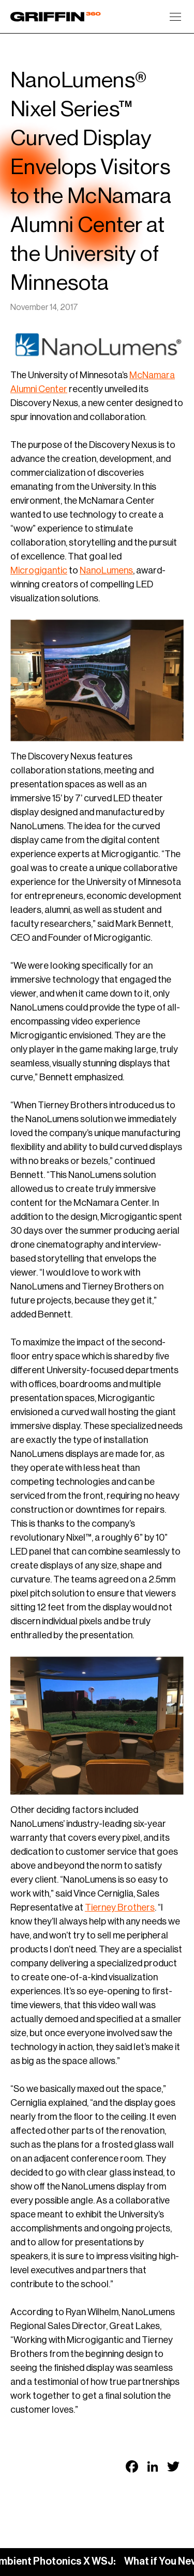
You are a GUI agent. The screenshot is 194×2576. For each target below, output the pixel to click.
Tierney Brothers (120, 1907)
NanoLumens (106, 570)
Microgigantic (38, 570)
